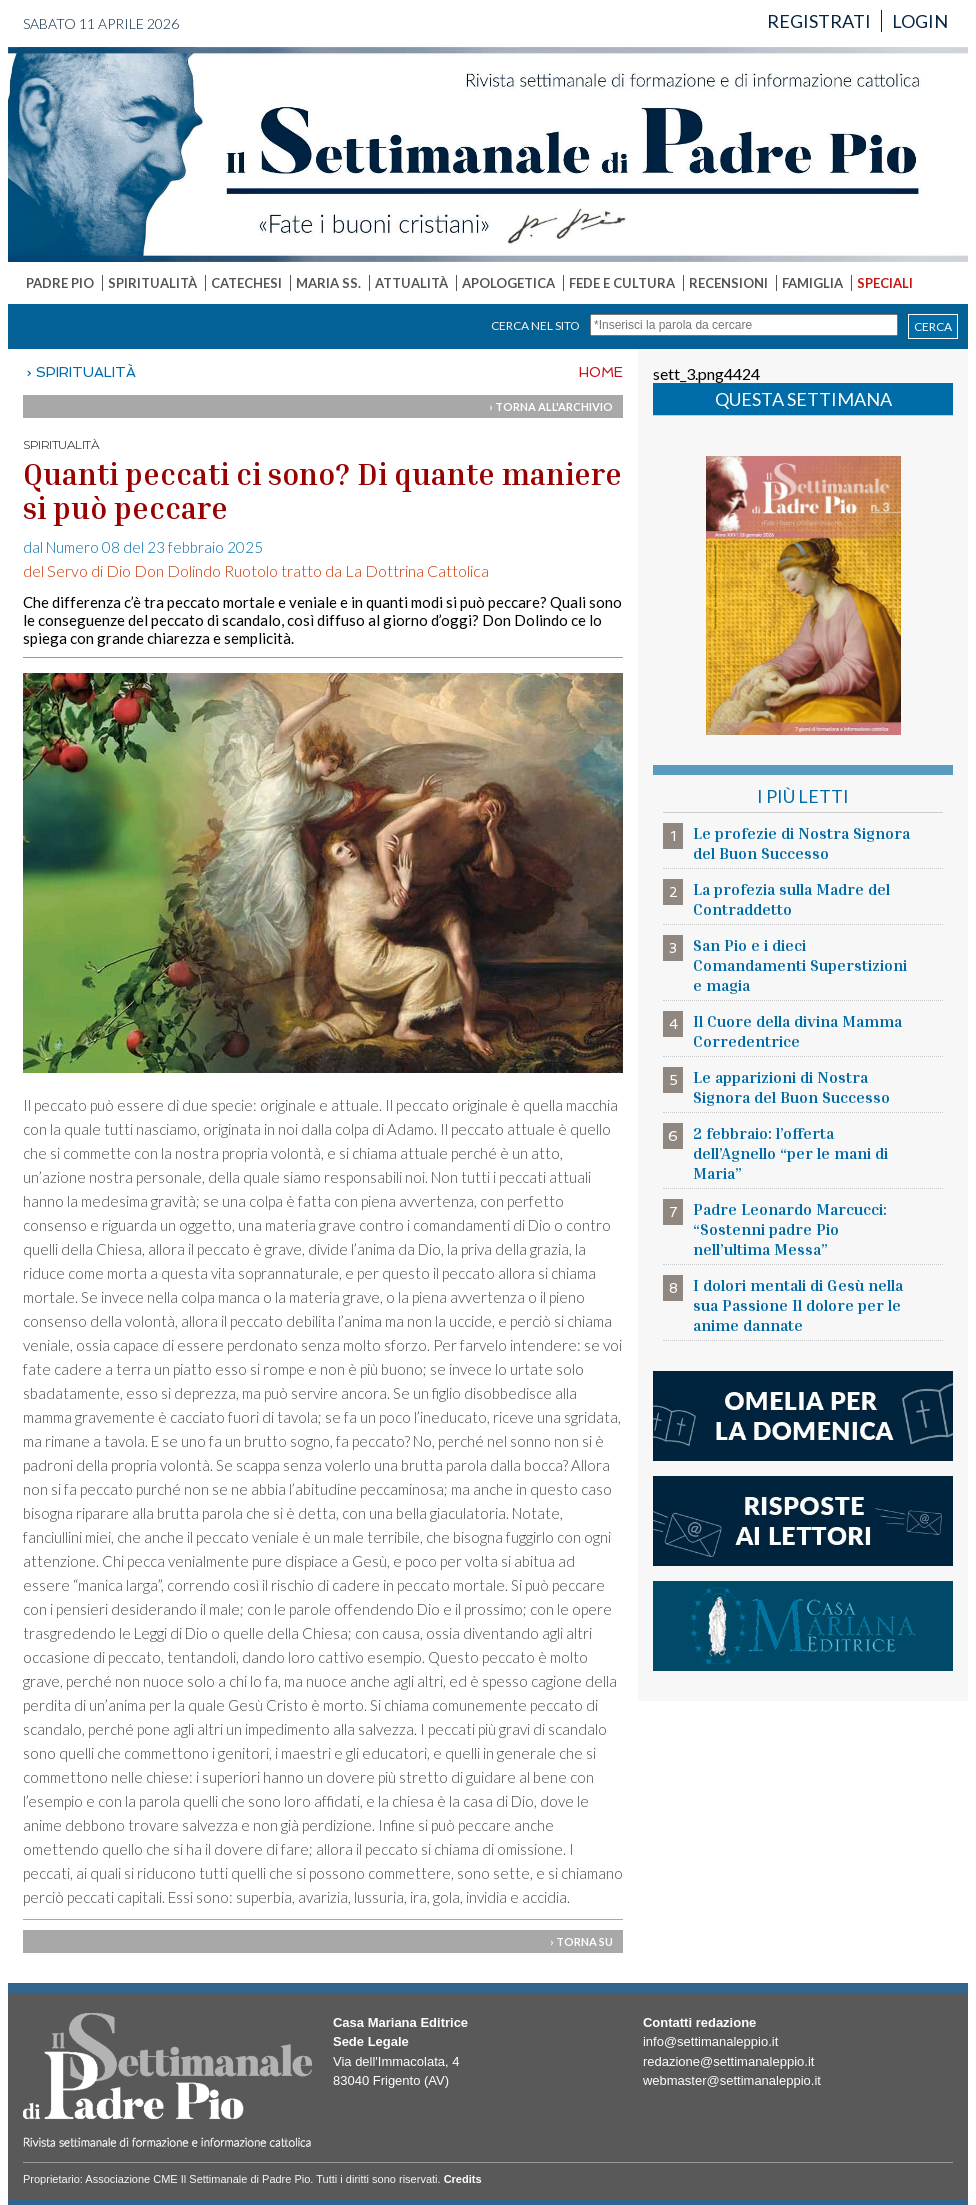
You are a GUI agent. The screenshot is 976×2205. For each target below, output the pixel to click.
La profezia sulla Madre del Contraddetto (791, 899)
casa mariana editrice (803, 1626)
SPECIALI (885, 283)
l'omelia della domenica (803, 1416)
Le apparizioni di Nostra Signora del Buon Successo (791, 1087)
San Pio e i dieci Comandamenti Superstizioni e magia (800, 965)
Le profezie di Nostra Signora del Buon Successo (801, 843)
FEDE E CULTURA (622, 283)
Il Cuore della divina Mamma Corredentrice (797, 1031)
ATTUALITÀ (411, 283)
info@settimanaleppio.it (710, 2041)
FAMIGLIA (812, 283)
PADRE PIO (60, 283)
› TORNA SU (581, 1941)
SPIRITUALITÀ (152, 283)
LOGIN (920, 21)
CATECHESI (246, 283)
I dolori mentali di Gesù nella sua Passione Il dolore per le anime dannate (798, 1305)
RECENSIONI (728, 283)
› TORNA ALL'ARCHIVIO (551, 406)
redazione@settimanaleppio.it (728, 2061)
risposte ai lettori (803, 1521)
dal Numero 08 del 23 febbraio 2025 (143, 547)
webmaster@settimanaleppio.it (732, 2080)
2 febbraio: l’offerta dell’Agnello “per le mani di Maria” (790, 1153)
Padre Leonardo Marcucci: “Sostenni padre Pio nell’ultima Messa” (790, 1229)
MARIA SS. (328, 283)
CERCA (933, 326)
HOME (601, 372)
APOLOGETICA (508, 283)
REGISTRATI (819, 21)
